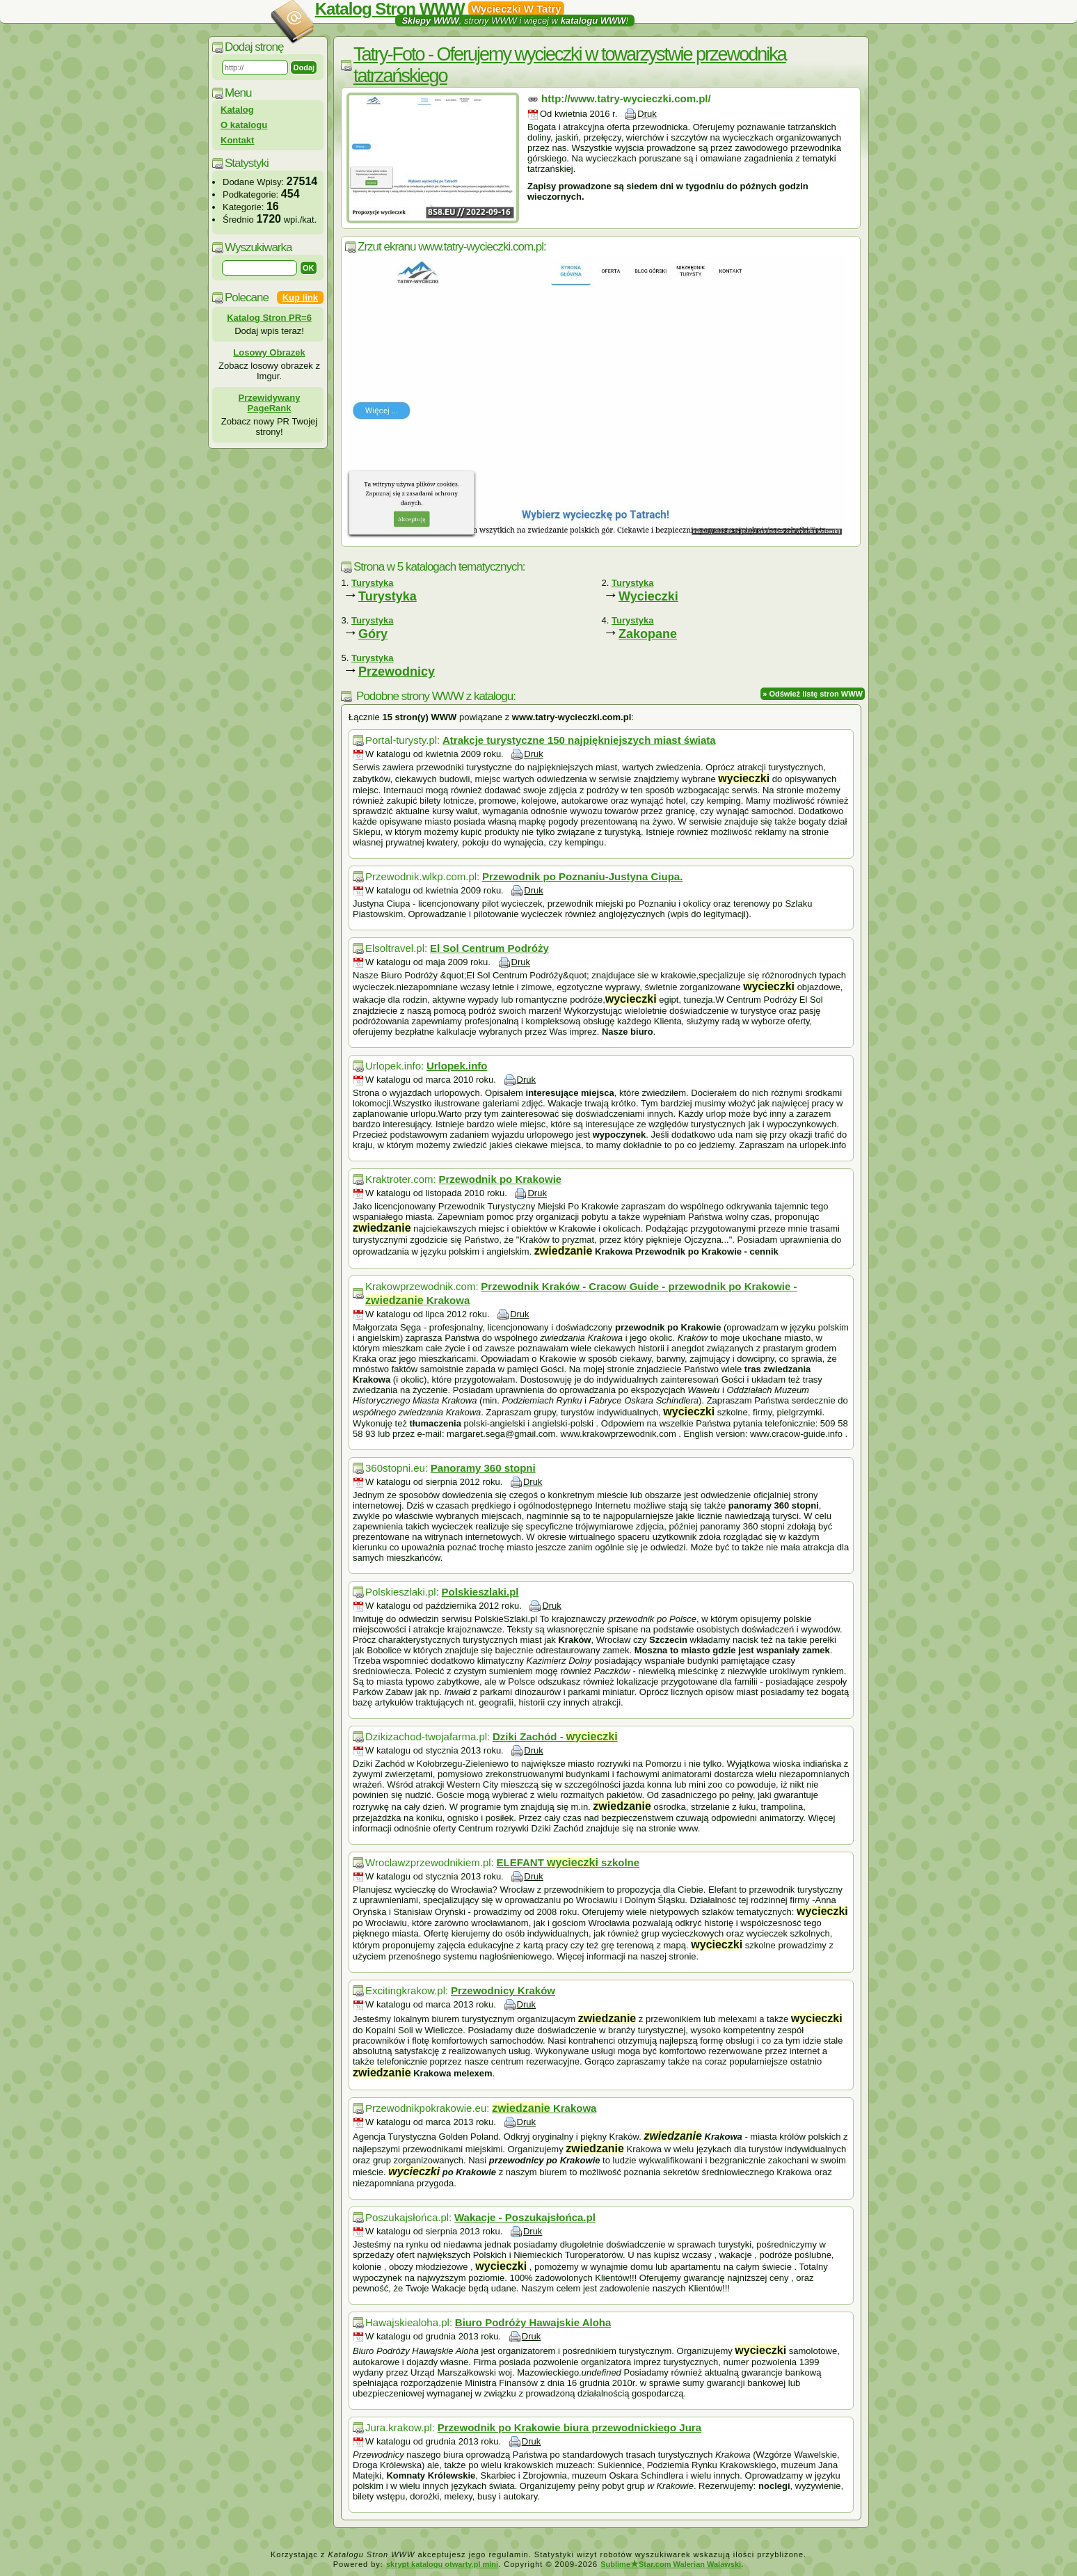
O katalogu (244, 125)
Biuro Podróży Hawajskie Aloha (533, 2322)
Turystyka (387, 596)
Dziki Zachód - (555, 1736)
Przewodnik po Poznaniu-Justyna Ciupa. (582, 876)
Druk (646, 114)
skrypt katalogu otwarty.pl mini (442, 2564)
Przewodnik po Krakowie (499, 1179)
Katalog (237, 109)
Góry (373, 634)
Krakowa (544, 2108)
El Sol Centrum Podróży (489, 948)
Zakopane (648, 634)
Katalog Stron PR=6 (269, 317)
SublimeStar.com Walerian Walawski (670, 2564)
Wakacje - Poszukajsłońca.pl (525, 2217)
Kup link (300, 297)
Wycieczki (648, 596)
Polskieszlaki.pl (480, 1592)
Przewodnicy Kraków (503, 1990)
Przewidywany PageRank (270, 402)
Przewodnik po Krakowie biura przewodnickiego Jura (569, 2427)
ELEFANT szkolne (568, 1862)
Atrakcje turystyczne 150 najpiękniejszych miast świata (579, 740)
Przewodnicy (396, 671)
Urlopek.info (457, 1066)
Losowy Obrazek (269, 352)
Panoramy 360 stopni (483, 1468)
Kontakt (237, 140)
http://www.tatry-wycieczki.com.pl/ (626, 98)
